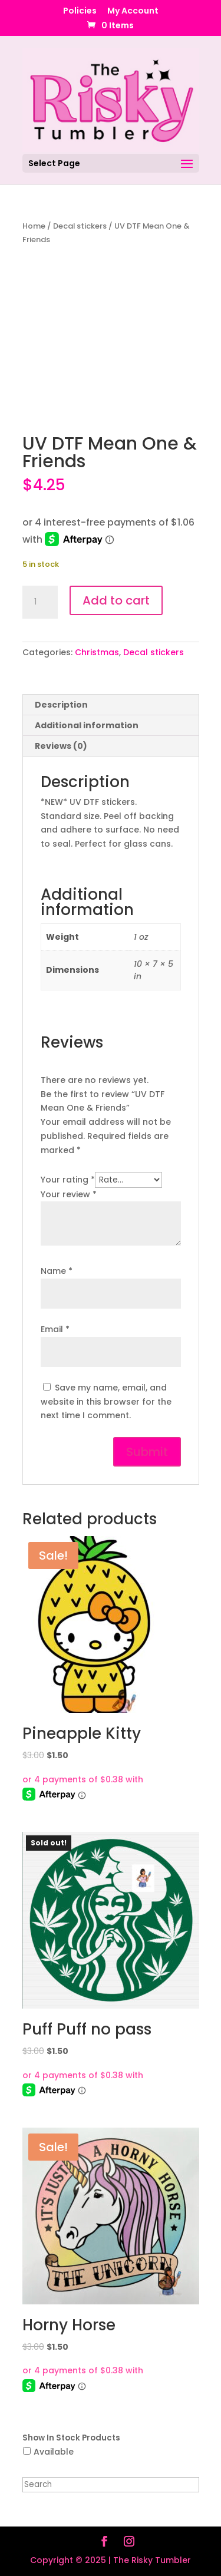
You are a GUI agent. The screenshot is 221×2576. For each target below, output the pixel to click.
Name (56, 1271)
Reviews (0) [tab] (61, 746)
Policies (80, 11)
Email (55, 1329)
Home (33, 226)
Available (54, 2452)
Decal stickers (80, 226)
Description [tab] (61, 705)
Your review (69, 1194)
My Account (133, 11)
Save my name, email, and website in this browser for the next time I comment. (106, 1402)
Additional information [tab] (86, 725)
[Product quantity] (40, 602)
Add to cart (116, 600)
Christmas (97, 652)
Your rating (68, 1179)
